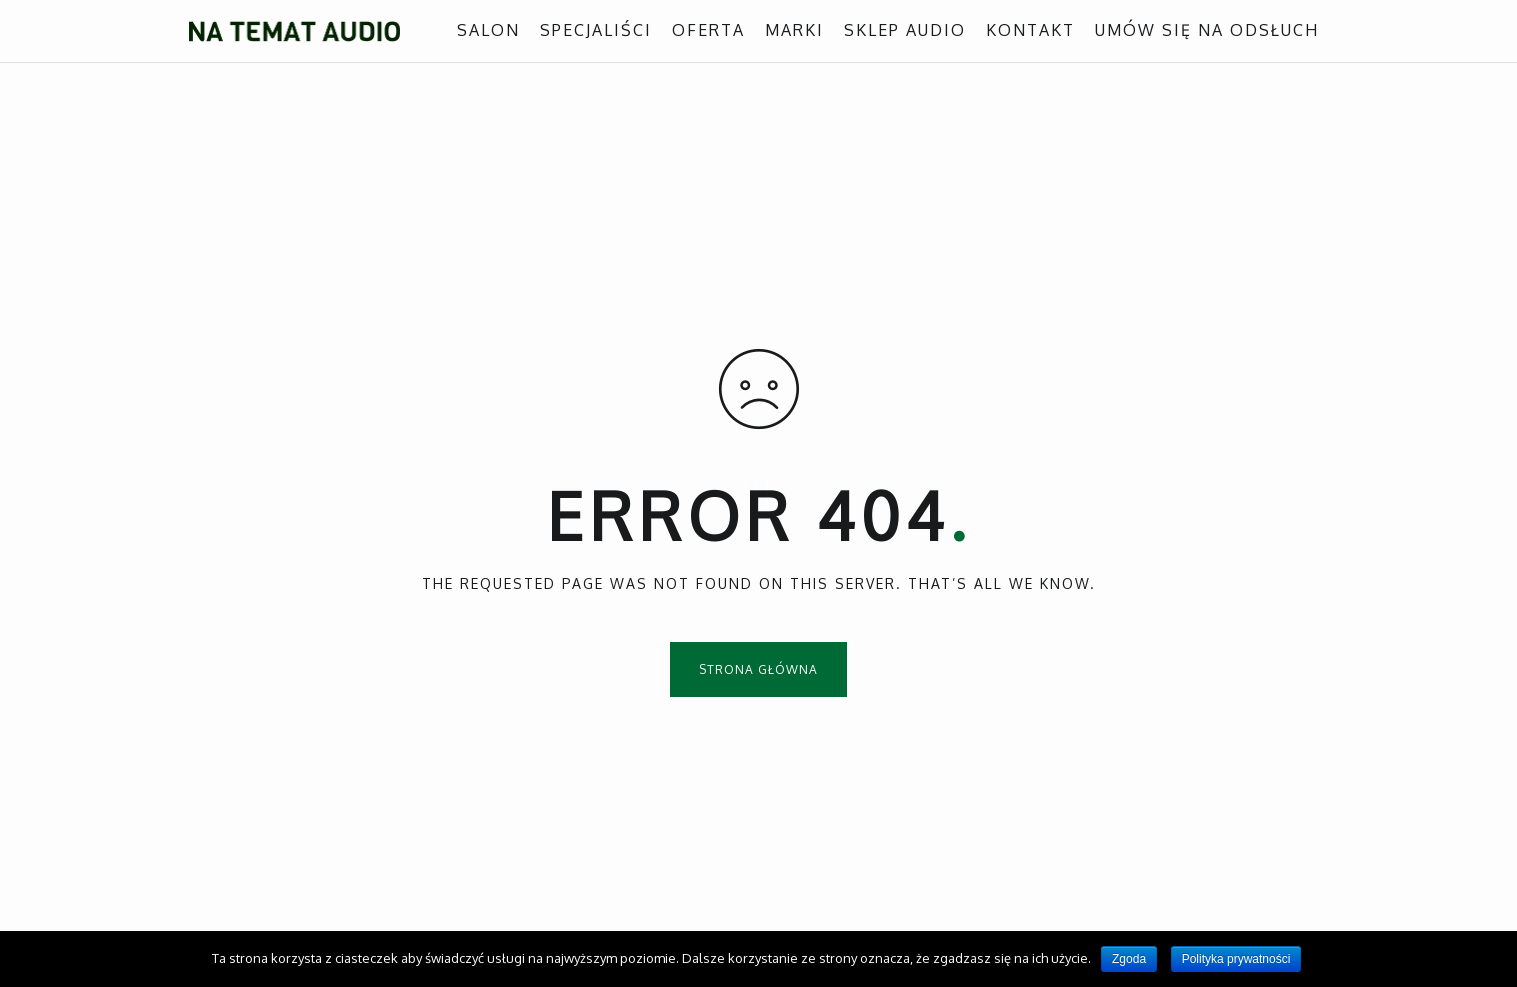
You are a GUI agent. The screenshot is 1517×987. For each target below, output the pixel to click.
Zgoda (1129, 959)
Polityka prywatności (1236, 959)
